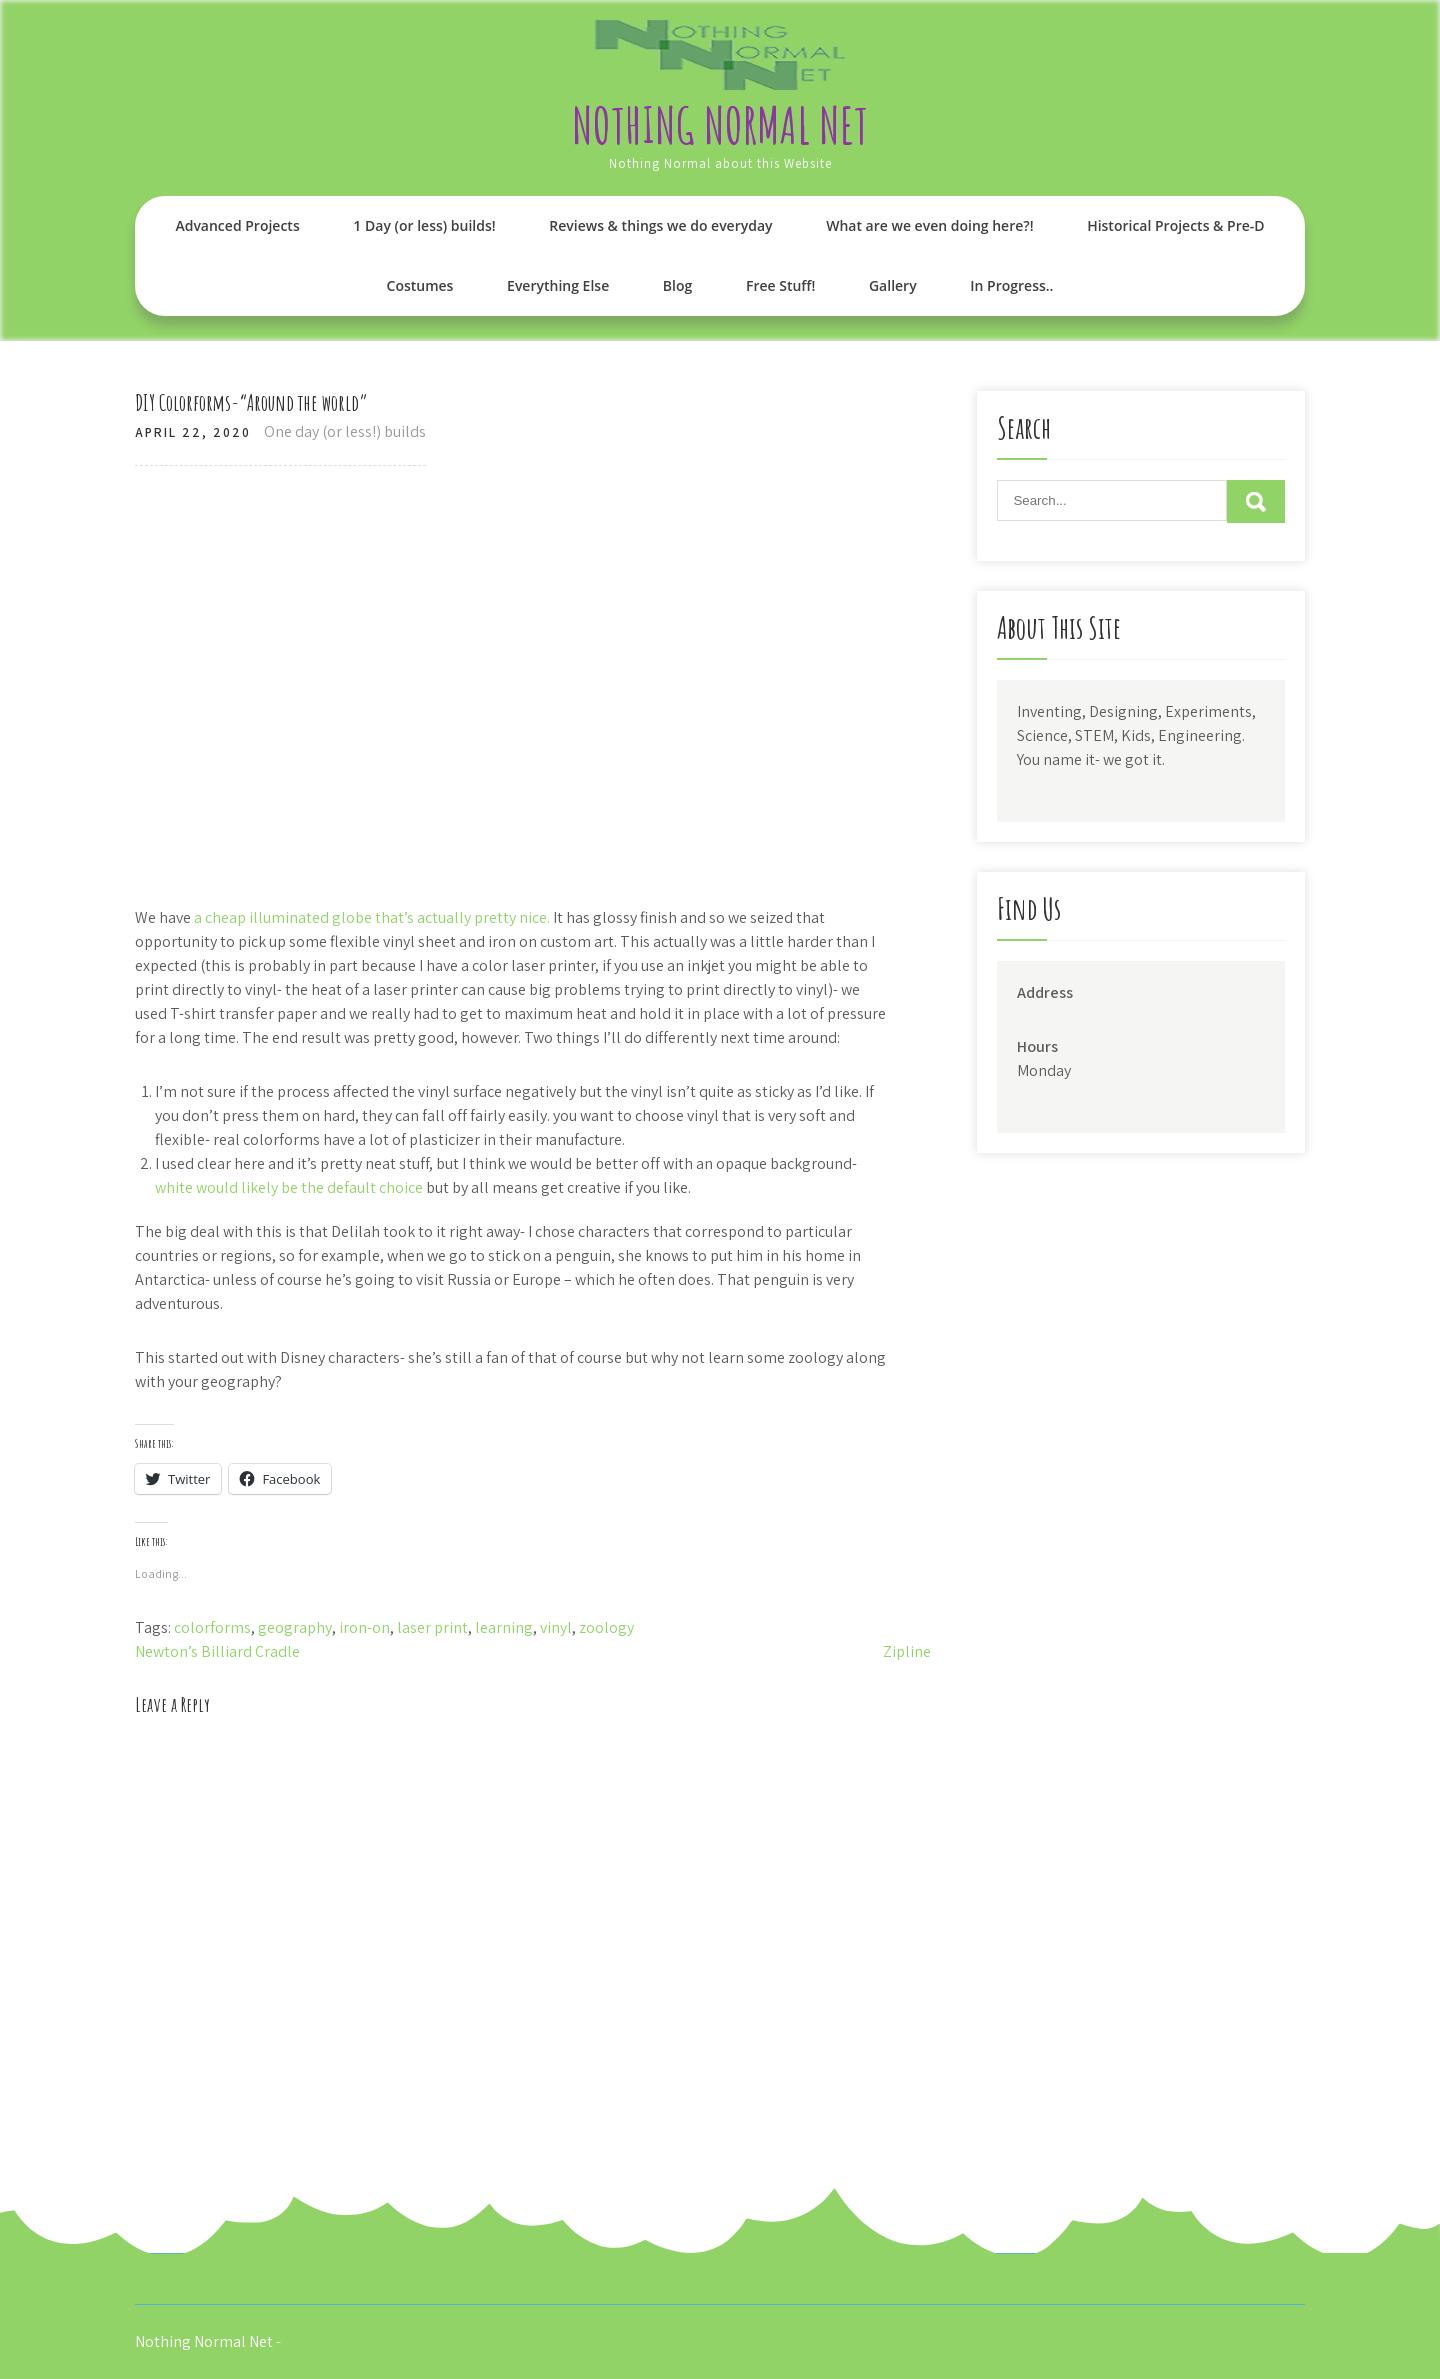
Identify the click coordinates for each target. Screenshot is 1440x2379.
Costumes (420, 285)
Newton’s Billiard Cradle (217, 1651)
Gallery (893, 285)
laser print (432, 1627)
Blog (677, 285)
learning (504, 1627)
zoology (606, 1627)
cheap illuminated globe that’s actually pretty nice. (377, 917)
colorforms (212, 1627)
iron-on (364, 1627)
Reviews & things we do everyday (660, 225)
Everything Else (558, 285)
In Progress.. (1011, 285)
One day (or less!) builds (345, 431)
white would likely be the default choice (290, 1187)
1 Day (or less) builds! (424, 225)
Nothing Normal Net (720, 124)
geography (295, 1627)
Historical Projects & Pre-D (1175, 225)
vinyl (556, 1627)
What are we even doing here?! (929, 225)
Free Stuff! (780, 285)
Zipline (907, 1651)
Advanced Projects (237, 225)
